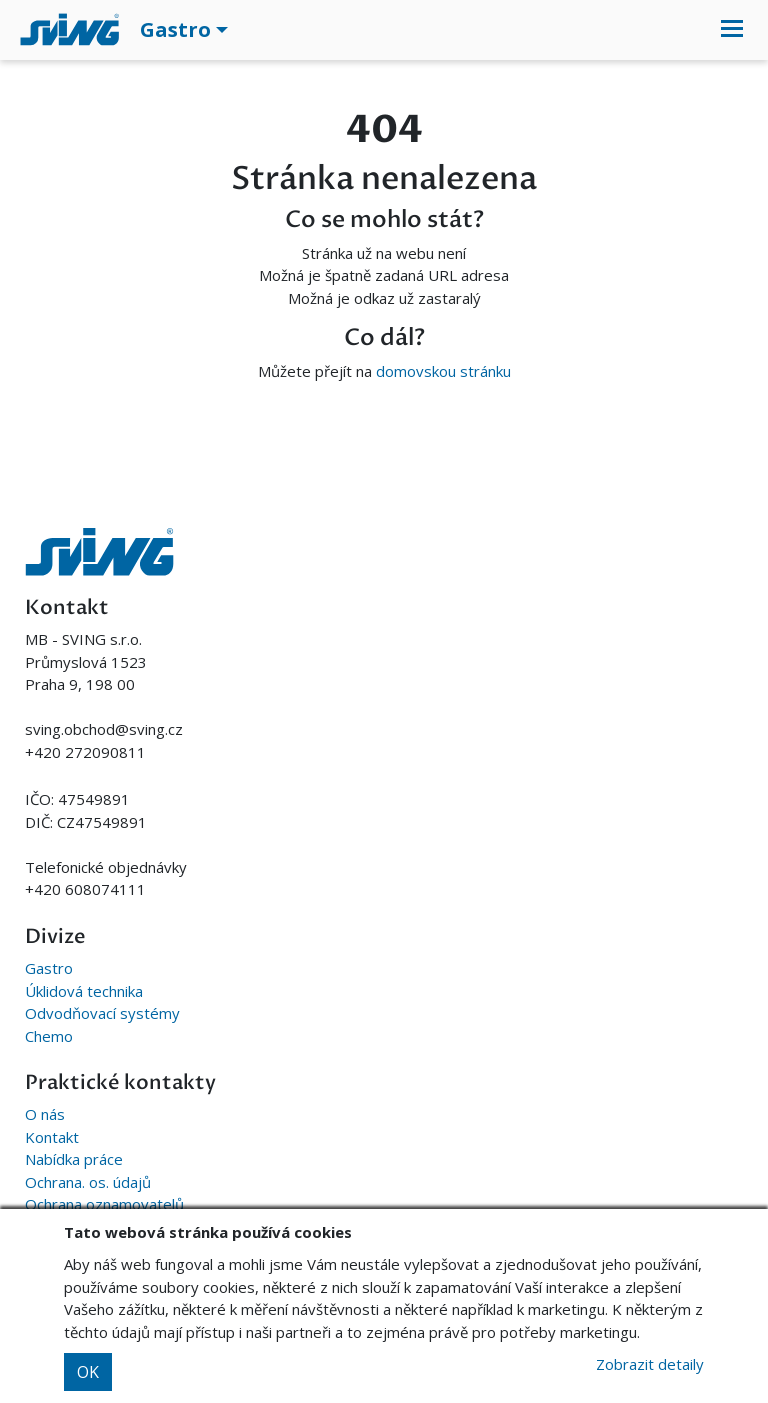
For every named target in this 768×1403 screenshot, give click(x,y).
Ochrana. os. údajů (88, 1182)
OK (88, 1372)
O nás (45, 1114)
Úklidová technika (84, 991)
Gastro (49, 968)
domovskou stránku (443, 371)
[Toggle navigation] (732, 30)
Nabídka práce (74, 1159)
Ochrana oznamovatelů (104, 1204)
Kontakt (52, 1137)
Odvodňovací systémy (102, 1013)
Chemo (49, 1036)
